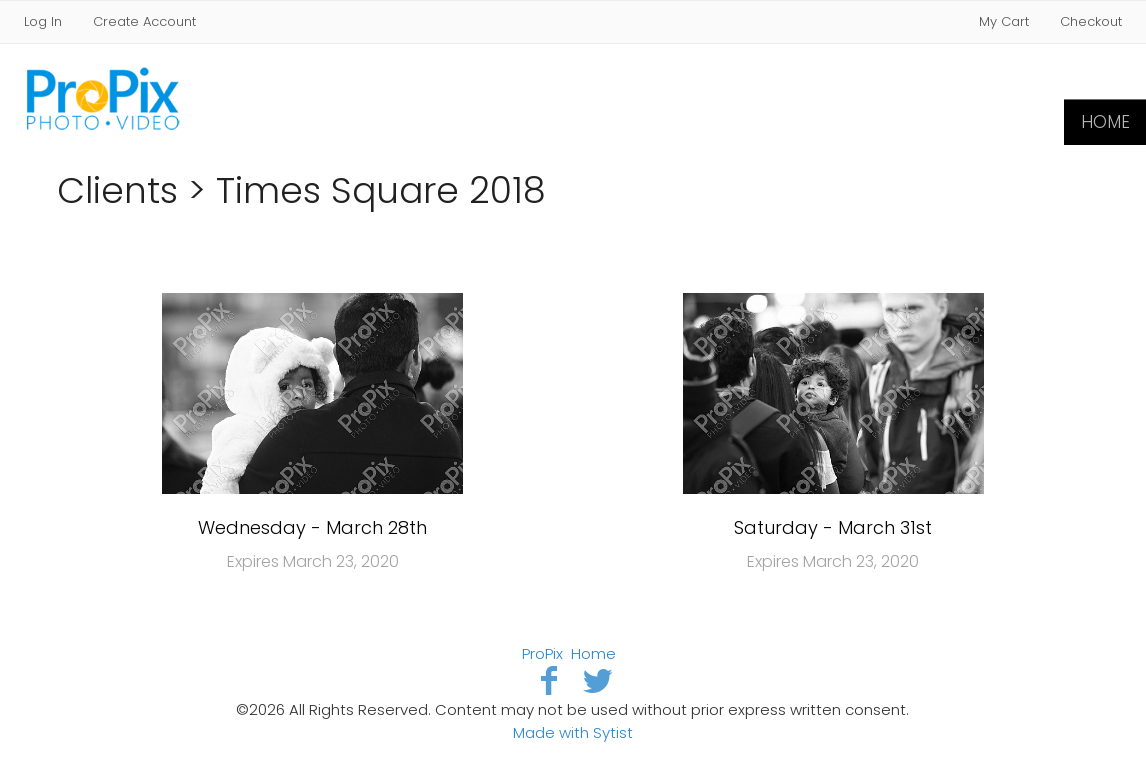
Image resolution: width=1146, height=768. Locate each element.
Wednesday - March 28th (312, 527)
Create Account (144, 21)
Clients (117, 190)
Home (1105, 122)
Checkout (1091, 21)
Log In (43, 21)
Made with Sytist (573, 732)
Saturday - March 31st (833, 527)
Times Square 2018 (381, 190)
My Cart (1006, 21)
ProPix (542, 653)
